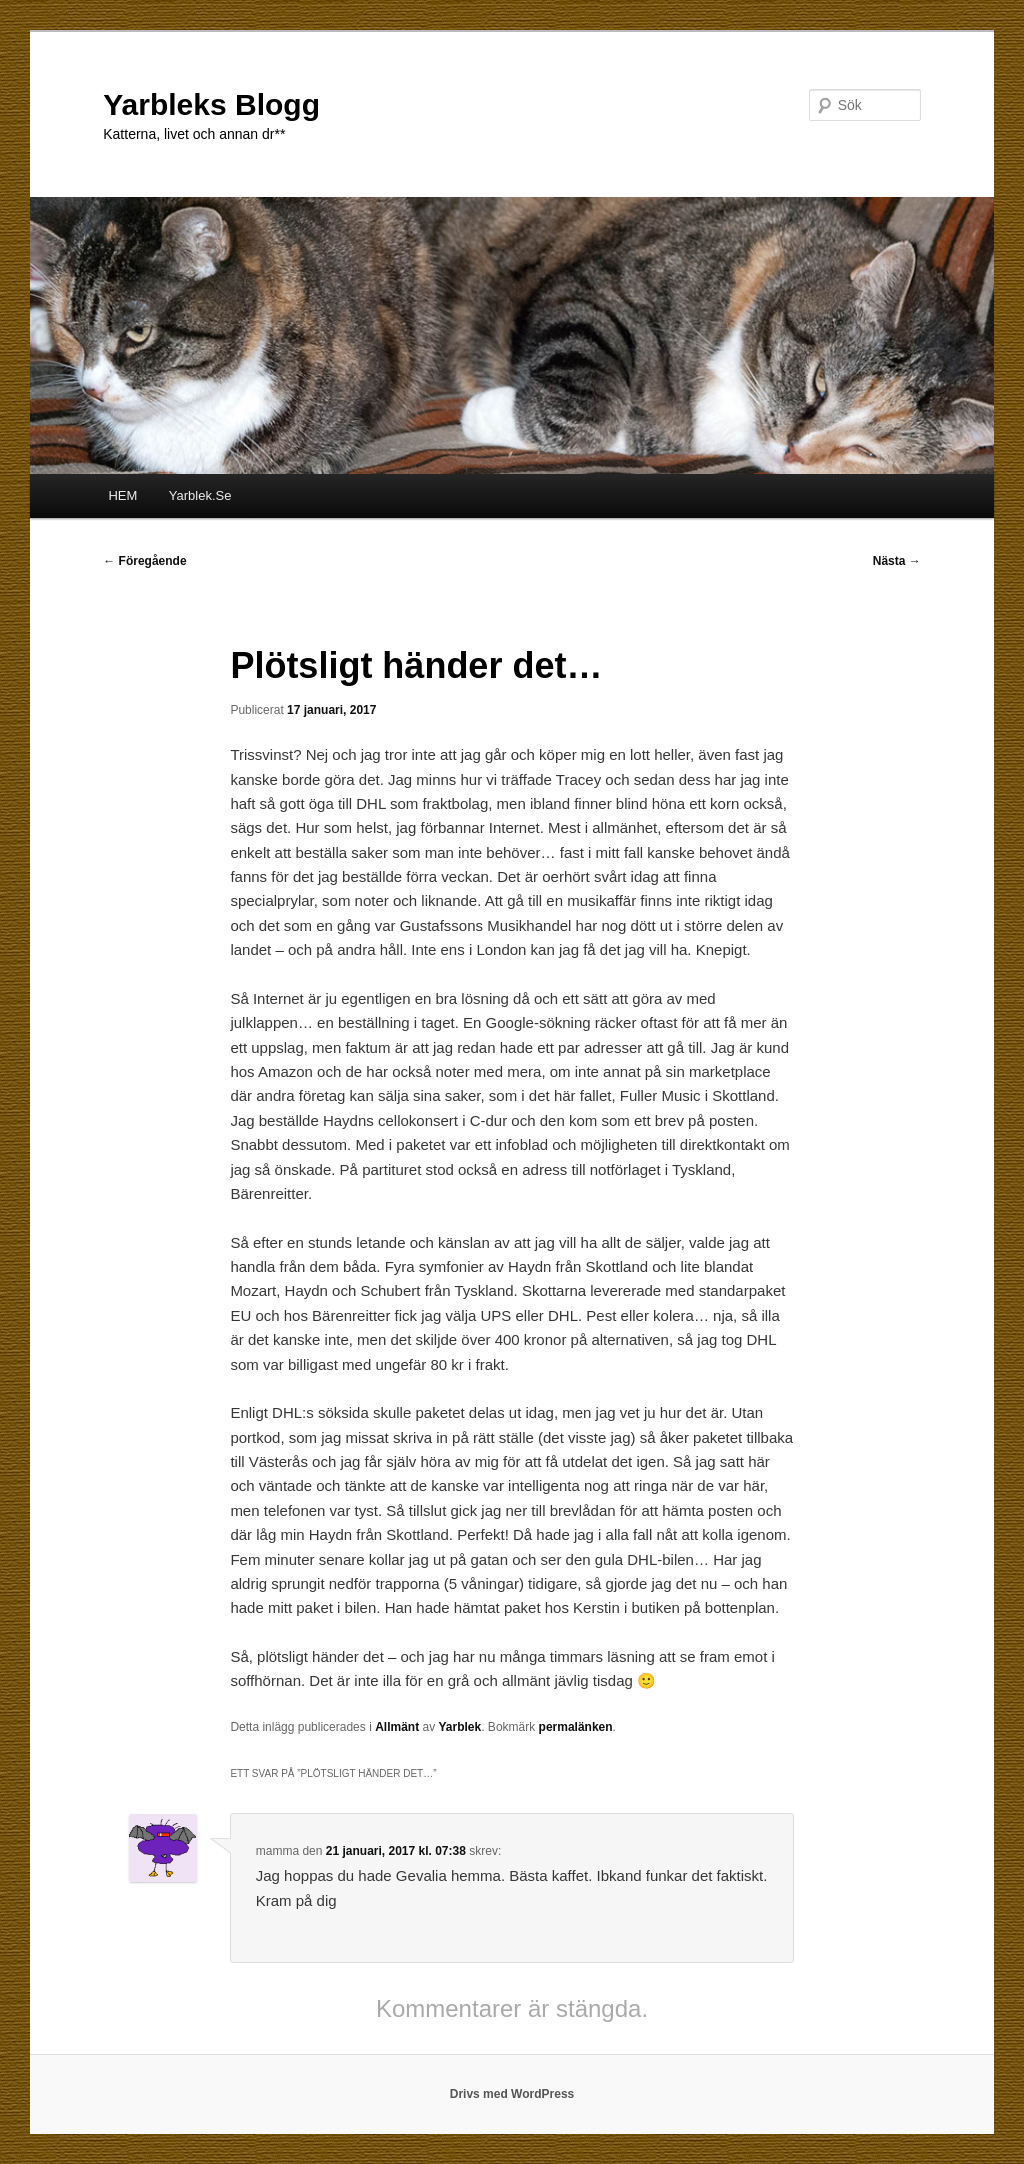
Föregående (144, 561)
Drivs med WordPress (512, 2094)
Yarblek (460, 1727)
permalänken (576, 1727)
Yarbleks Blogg (211, 104)
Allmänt (397, 1727)
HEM (122, 495)
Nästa (897, 561)
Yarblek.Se (200, 495)
